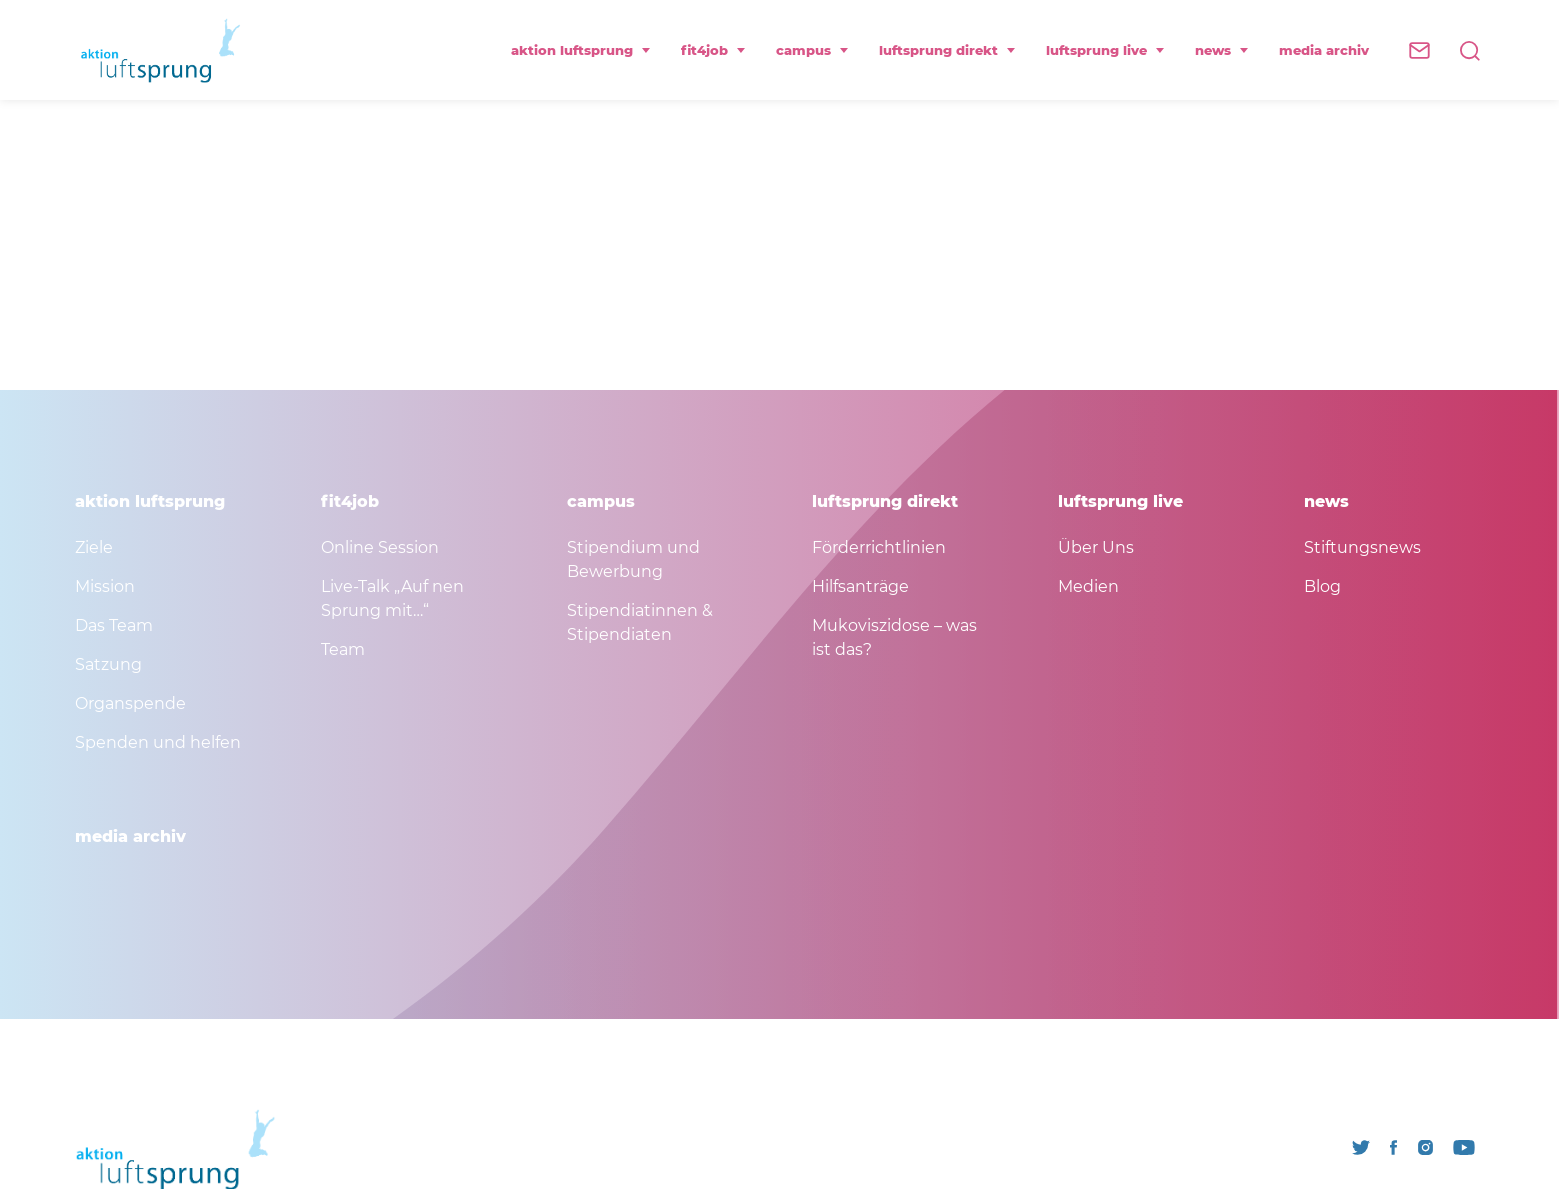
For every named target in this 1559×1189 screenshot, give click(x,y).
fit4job (713, 50)
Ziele (94, 547)
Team (343, 649)
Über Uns (1096, 547)
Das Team (114, 625)
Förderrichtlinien (879, 547)
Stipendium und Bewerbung (633, 559)
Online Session (380, 547)
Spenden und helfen (158, 742)
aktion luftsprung (581, 50)
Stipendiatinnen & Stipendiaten (640, 622)
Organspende (130, 703)
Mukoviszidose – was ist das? (894, 637)
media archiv (1324, 50)
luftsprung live (1105, 50)
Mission (105, 586)
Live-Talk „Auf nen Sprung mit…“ (392, 598)
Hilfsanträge (860, 586)
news (1222, 50)
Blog (1322, 586)
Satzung (108, 664)
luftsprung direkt (947, 50)
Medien (1088, 586)
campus (812, 50)
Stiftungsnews (1362, 547)
